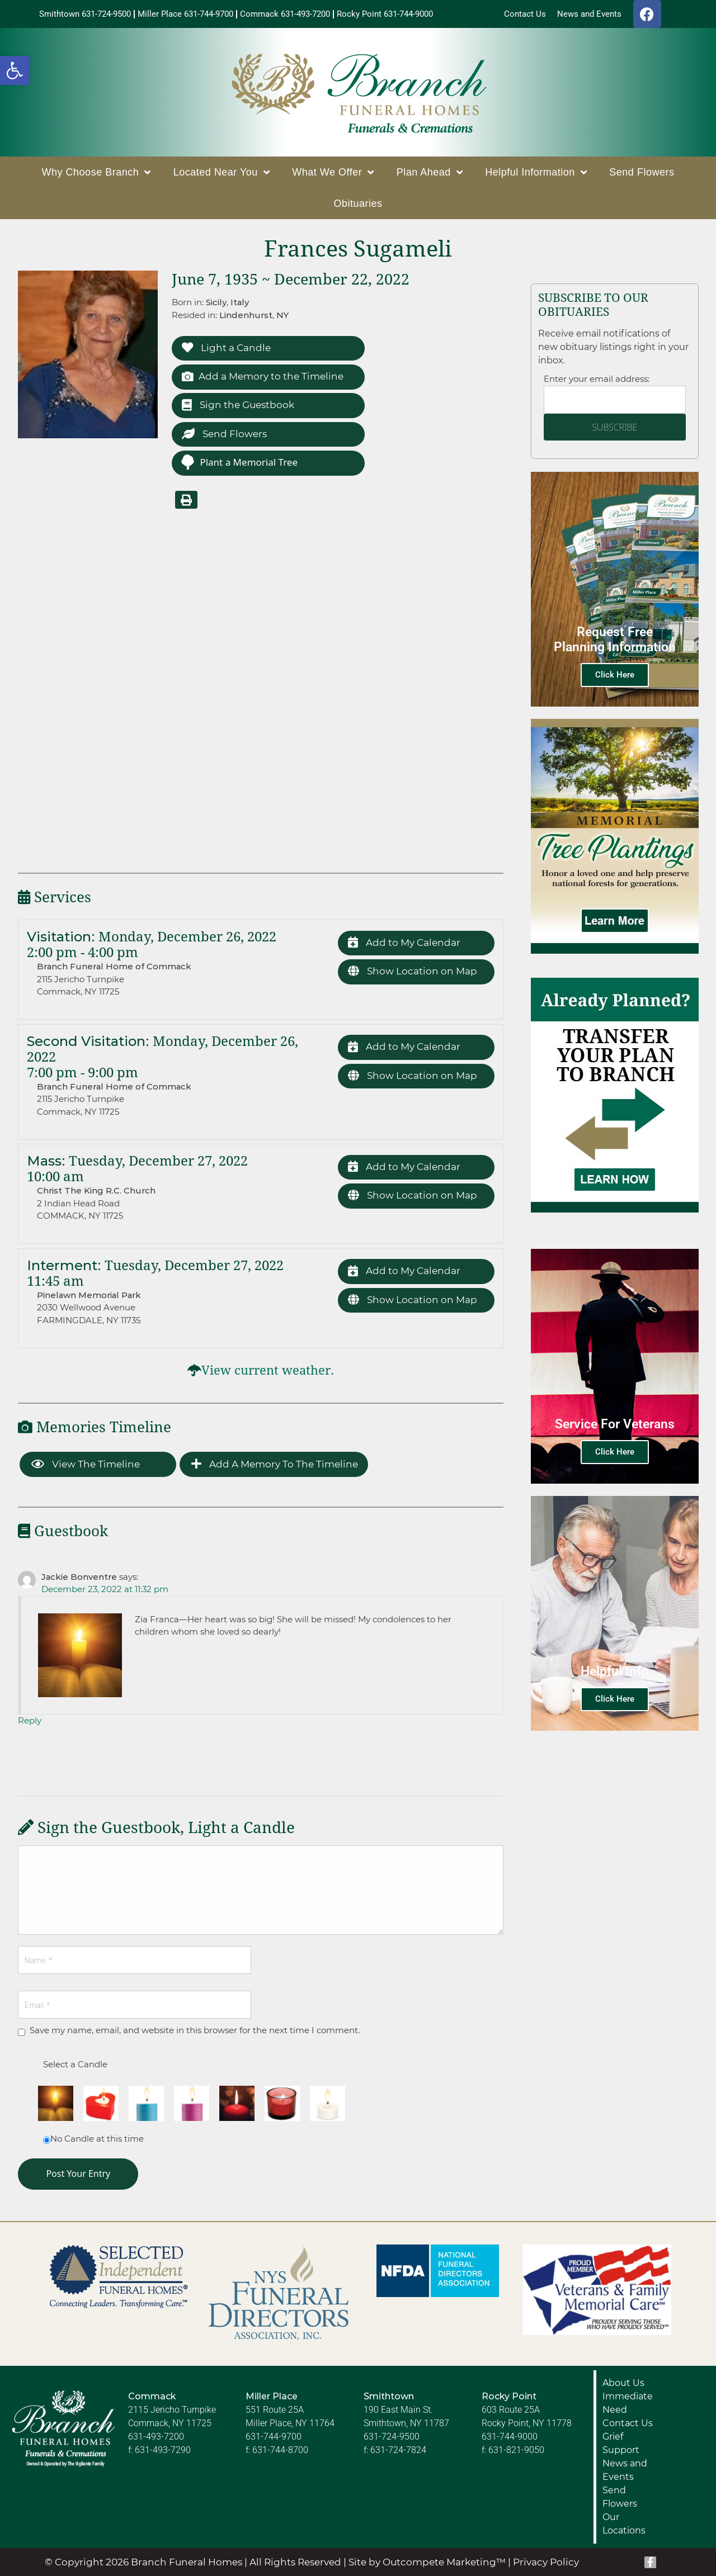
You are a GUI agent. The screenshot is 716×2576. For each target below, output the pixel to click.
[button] (14, 70)
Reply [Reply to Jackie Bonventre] (29, 1720)
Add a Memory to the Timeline (262, 376)
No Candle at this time (97, 2138)
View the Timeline (85, 1464)
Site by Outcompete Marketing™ (427, 2562)
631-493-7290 (163, 2450)
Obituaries (357, 203)
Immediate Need (627, 2403)
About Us (623, 2383)
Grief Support (620, 2443)
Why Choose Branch (96, 172)
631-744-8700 (280, 2450)
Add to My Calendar (404, 943)
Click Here (614, 675)
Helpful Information (536, 172)
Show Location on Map (412, 971)
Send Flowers (641, 172)
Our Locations (624, 2524)
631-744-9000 (510, 2436)
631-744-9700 (274, 2436)
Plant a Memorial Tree (239, 462)
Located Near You (221, 172)
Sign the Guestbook (238, 405)
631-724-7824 (398, 2450)
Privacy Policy (546, 2562)
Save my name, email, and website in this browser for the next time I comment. (195, 2030)
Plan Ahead (430, 172)
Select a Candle (75, 2064)
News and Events (624, 2470)
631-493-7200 (156, 2436)
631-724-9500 (392, 2436)
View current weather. (267, 1370)
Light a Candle (226, 348)
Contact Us (627, 2423)
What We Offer (333, 172)
